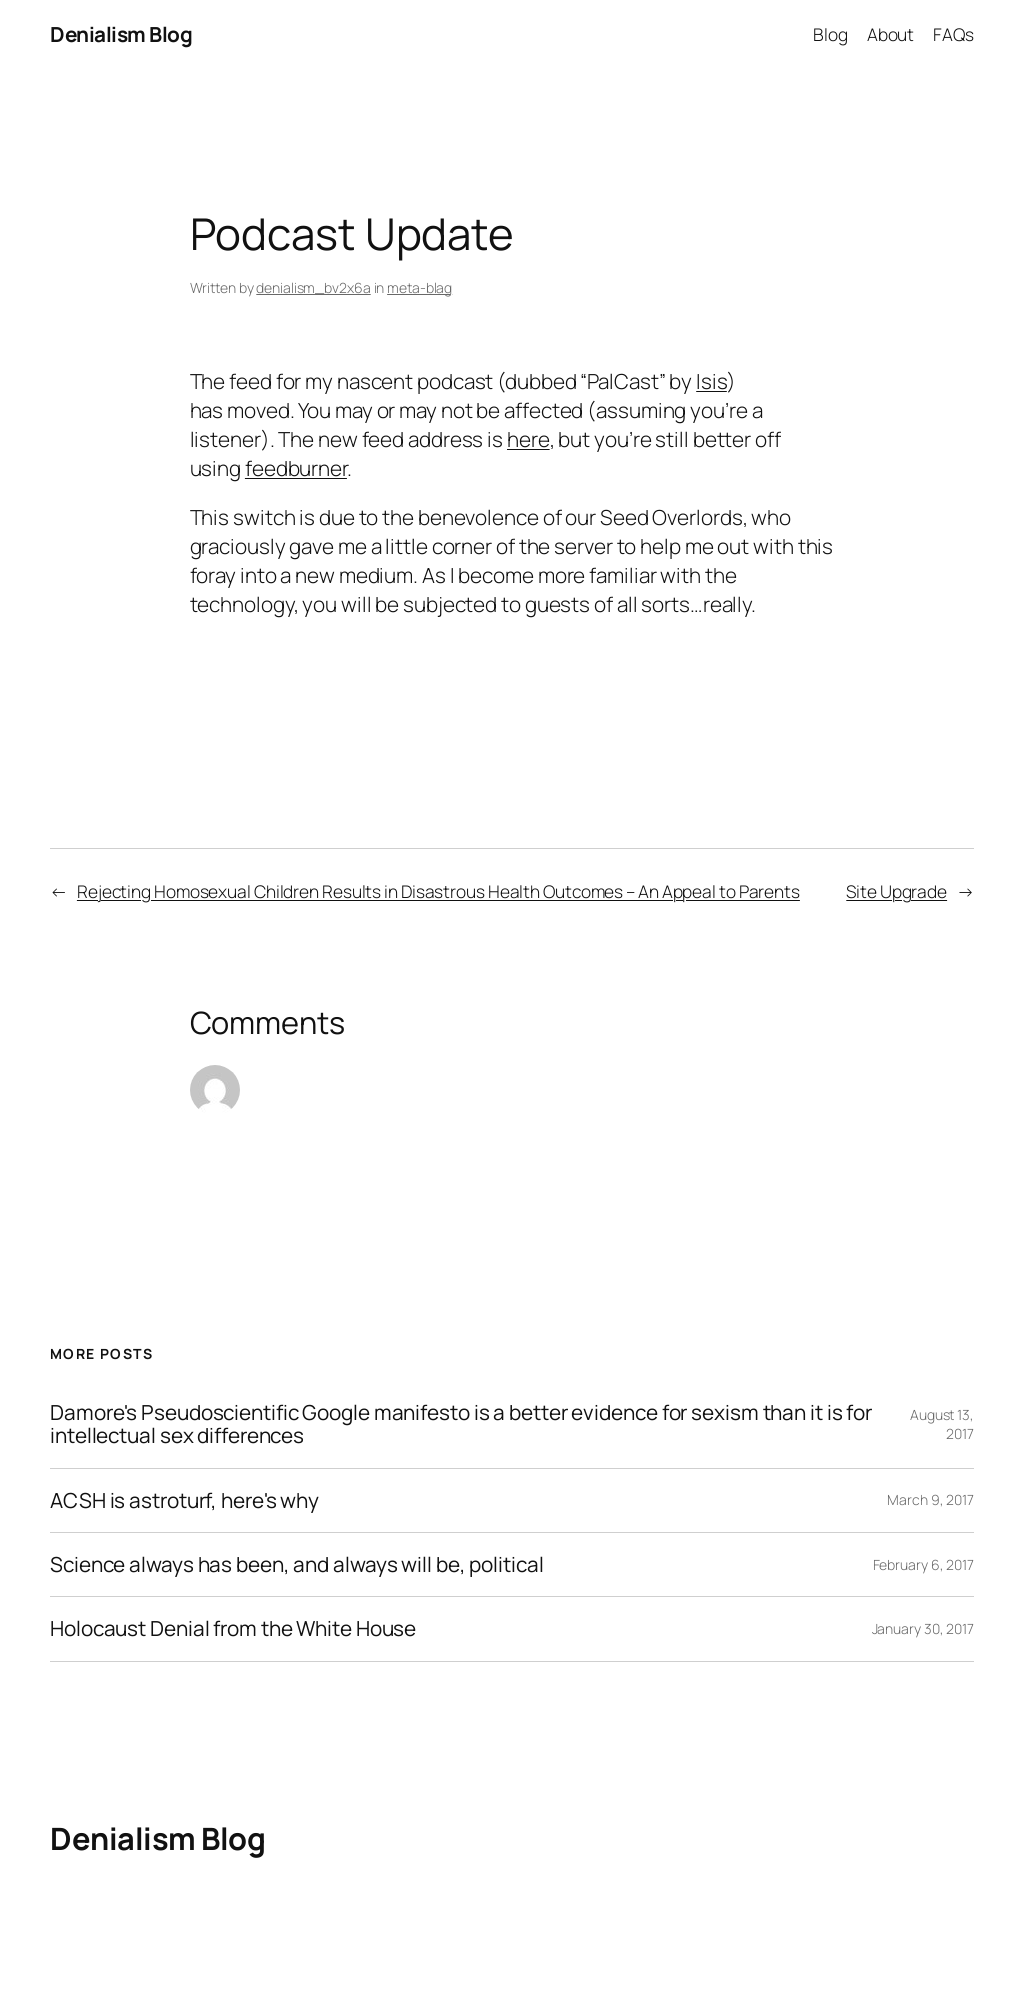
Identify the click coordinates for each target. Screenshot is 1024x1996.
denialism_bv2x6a (313, 287)
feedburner (296, 468)
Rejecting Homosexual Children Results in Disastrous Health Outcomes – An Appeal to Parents (438, 891)
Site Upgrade (896, 891)
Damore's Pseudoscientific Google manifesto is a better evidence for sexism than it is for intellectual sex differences (461, 1424)
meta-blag (419, 287)
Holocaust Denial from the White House (233, 1628)
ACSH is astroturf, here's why (184, 1500)
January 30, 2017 (923, 1628)
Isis (711, 381)
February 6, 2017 (923, 1564)
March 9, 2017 (930, 1499)
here (528, 439)
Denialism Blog (121, 34)
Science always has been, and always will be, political (297, 1564)
